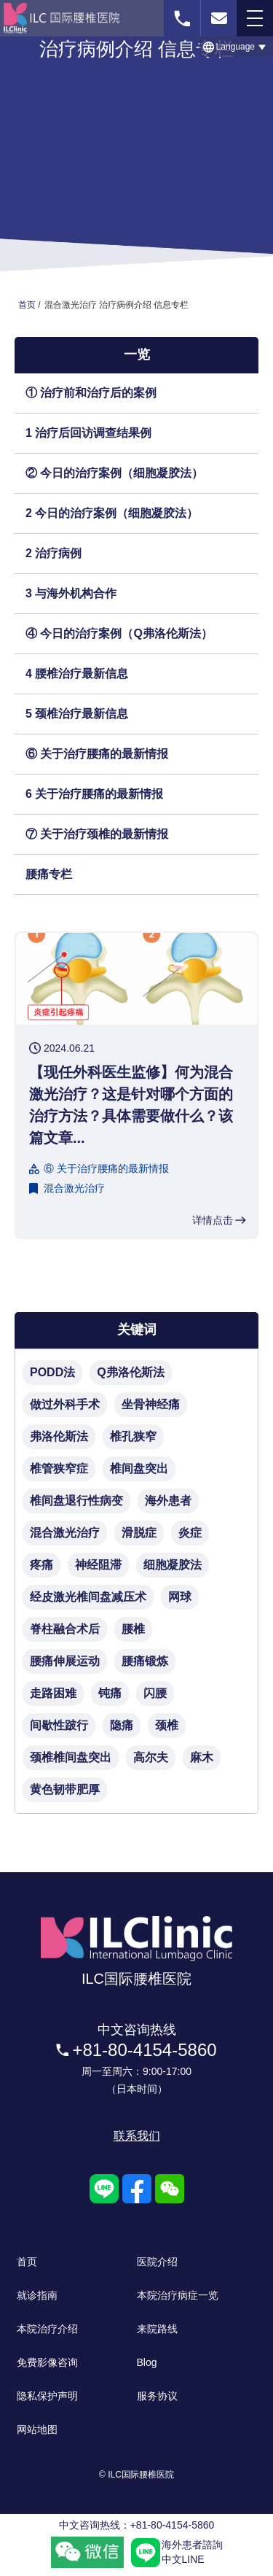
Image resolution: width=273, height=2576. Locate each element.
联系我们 (137, 2136)
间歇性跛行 (59, 1725)
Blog (147, 2362)
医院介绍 (157, 2261)
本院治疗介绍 (47, 2329)
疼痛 (41, 1565)
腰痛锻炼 (145, 1661)
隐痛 (121, 1725)
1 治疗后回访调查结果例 (88, 433)
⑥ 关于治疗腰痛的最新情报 (96, 754)
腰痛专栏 (48, 874)
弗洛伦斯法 (59, 1436)
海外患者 (168, 1500)
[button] (236, 46)
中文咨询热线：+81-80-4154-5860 (137, 2525)
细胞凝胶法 (172, 1565)
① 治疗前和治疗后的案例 (91, 393)
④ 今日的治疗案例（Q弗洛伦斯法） (119, 633)
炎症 (190, 1532)
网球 (179, 1597)
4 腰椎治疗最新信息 (76, 673)
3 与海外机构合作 (70, 593)
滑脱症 (139, 1532)
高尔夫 (150, 1757)
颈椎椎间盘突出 (70, 1757)
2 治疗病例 (53, 553)
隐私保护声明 (47, 2396)
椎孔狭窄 (133, 1436)
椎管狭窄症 (59, 1468)
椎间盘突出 (139, 1468)
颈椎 (166, 1725)
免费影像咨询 (47, 2362)
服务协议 (157, 2396)
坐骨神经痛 (151, 1404)
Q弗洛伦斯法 (130, 1372)
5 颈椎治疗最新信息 (76, 713)
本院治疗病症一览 (177, 2295)
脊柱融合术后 (65, 1629)
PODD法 (52, 1372)
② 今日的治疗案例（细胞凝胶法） (114, 473)
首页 (27, 2261)
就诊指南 (37, 2295)
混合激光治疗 (74, 1188)
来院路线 (157, 2329)
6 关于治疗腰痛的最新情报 (94, 794)
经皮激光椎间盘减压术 (88, 1597)
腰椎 (133, 1629)
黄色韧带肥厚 (65, 1789)
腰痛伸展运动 (65, 1661)
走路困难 (53, 1693)
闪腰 (155, 1693)
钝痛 (110, 1693)
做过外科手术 (65, 1404)
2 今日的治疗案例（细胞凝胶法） (111, 513)
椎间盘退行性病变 (76, 1500)
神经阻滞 (98, 1565)
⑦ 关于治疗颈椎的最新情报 (96, 834)
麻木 (201, 1757)
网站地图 (37, 2429)
